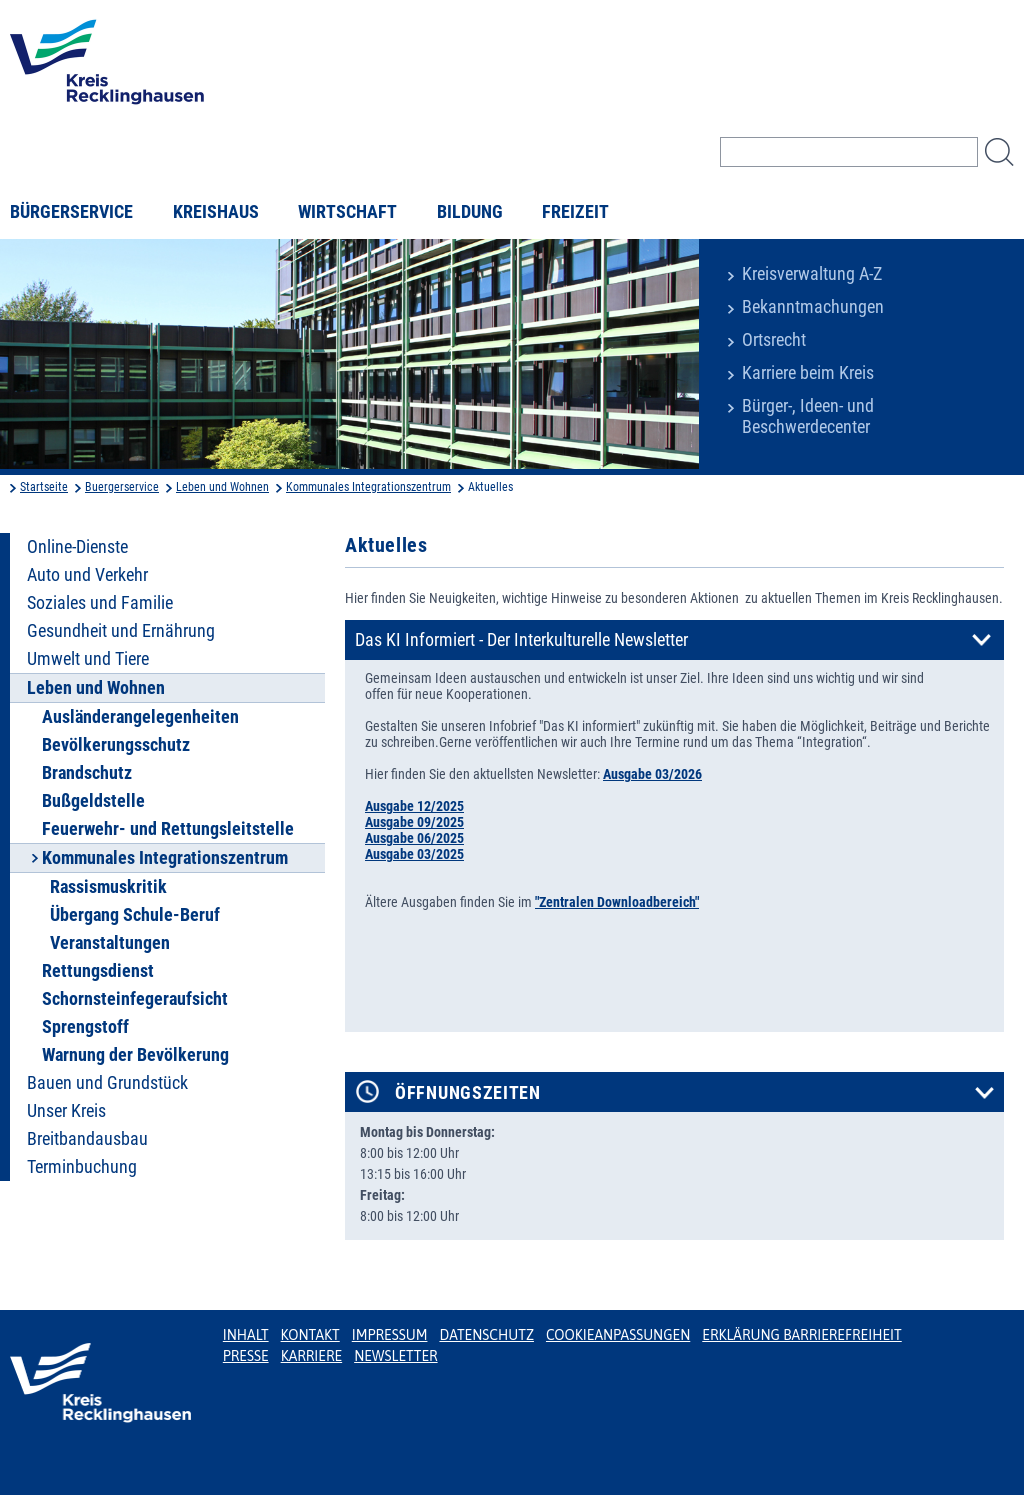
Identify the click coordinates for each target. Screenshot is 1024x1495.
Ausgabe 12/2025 (414, 806)
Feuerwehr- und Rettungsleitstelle (168, 829)
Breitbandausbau (87, 1139)
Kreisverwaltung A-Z (812, 274)
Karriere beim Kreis (808, 373)
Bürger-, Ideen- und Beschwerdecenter (808, 416)
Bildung (470, 212)
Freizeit (575, 212)
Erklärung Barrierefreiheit (801, 1335)
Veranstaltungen (110, 943)
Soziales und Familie (100, 603)
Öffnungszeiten (468, 1093)
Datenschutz (486, 1335)
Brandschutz (87, 773)
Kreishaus (216, 212)
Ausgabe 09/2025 (414, 822)
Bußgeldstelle (93, 801)
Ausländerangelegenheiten (140, 717)
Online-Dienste (77, 547)
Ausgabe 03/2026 (652, 774)
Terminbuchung (82, 1167)
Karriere (312, 1356)
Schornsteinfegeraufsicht (135, 999)
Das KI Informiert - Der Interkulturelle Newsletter (521, 640)
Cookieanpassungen (618, 1335)
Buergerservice (122, 487)
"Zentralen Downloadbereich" (617, 902)
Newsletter (395, 1356)
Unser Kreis (66, 1111)
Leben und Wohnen (222, 487)
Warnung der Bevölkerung (135, 1055)
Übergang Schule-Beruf (135, 915)
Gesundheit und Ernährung (121, 631)
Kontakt (310, 1335)
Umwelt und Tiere (88, 659)
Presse (246, 1356)
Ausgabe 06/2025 (414, 838)
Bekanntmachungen (813, 307)
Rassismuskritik (108, 887)
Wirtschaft (347, 212)
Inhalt (246, 1335)
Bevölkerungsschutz (116, 745)
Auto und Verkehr (87, 575)
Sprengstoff (85, 1027)
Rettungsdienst (98, 971)
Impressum (390, 1335)
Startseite (44, 487)
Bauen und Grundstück (107, 1083)
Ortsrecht (774, 340)
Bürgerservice (71, 212)
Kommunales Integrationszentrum (368, 487)
